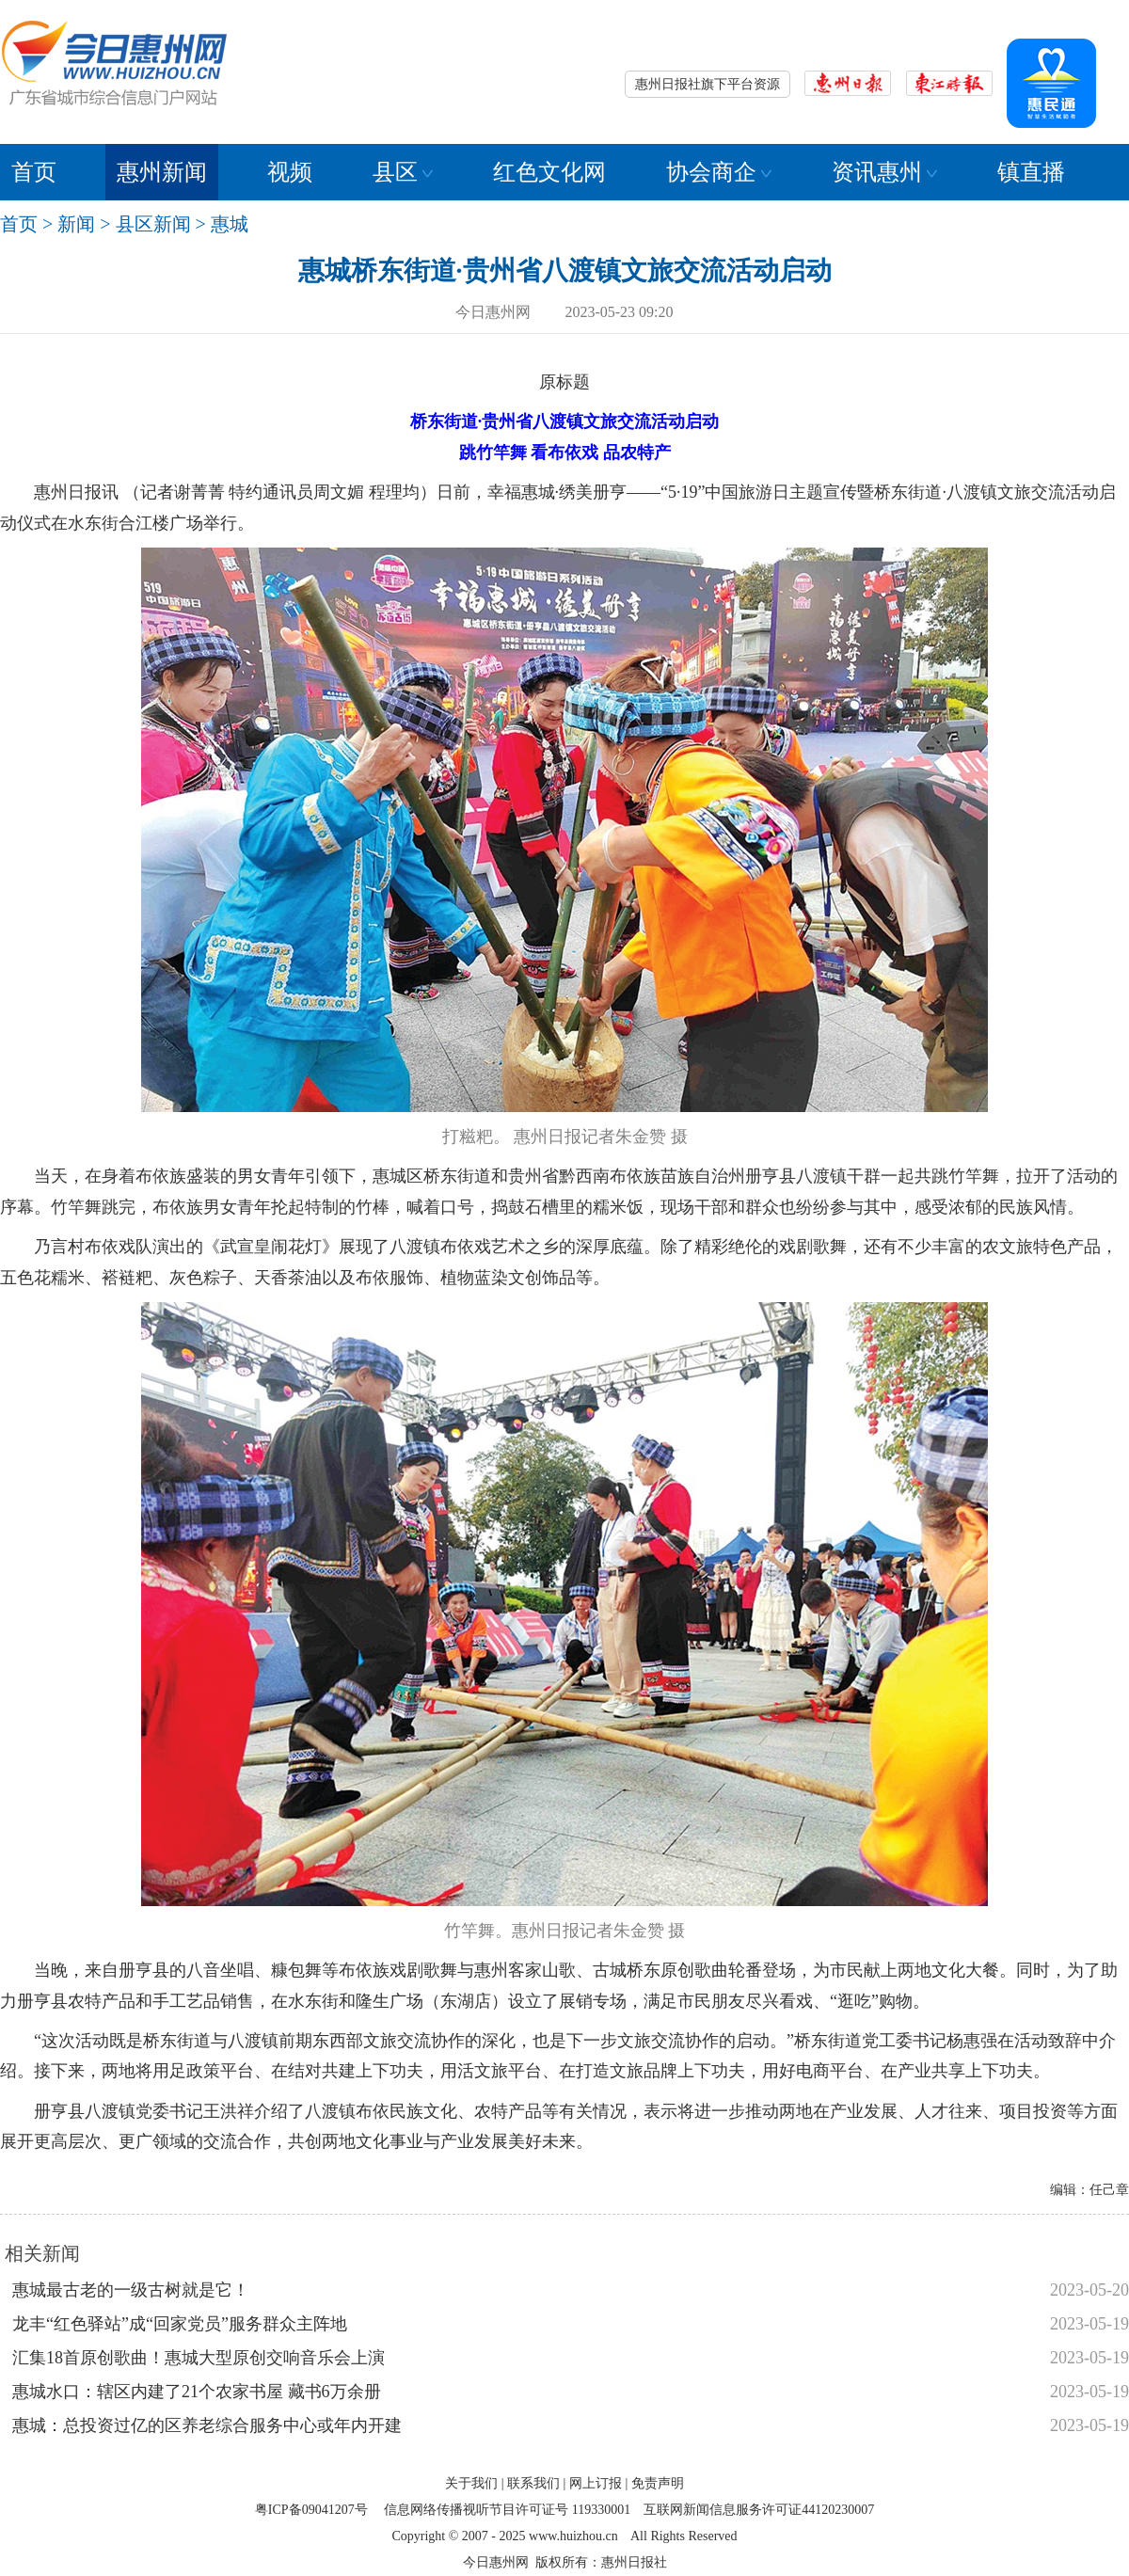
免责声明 (657, 2483)
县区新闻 (153, 224)
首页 (33, 172)
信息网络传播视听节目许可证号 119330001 (507, 2510)
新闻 (76, 224)
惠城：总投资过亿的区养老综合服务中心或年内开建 (207, 2425)
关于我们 (471, 2483)
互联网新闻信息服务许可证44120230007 (759, 2510)
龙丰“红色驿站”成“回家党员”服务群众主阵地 (179, 2323)
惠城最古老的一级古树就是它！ (130, 2290)
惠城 (229, 224)
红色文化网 (549, 172)
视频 (289, 172)
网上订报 (595, 2483)
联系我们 (533, 2483)
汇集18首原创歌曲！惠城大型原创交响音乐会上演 (198, 2357)
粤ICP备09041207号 (311, 2510)
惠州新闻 (162, 172)
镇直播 (1031, 172)
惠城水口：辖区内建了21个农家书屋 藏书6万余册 (196, 2391)
